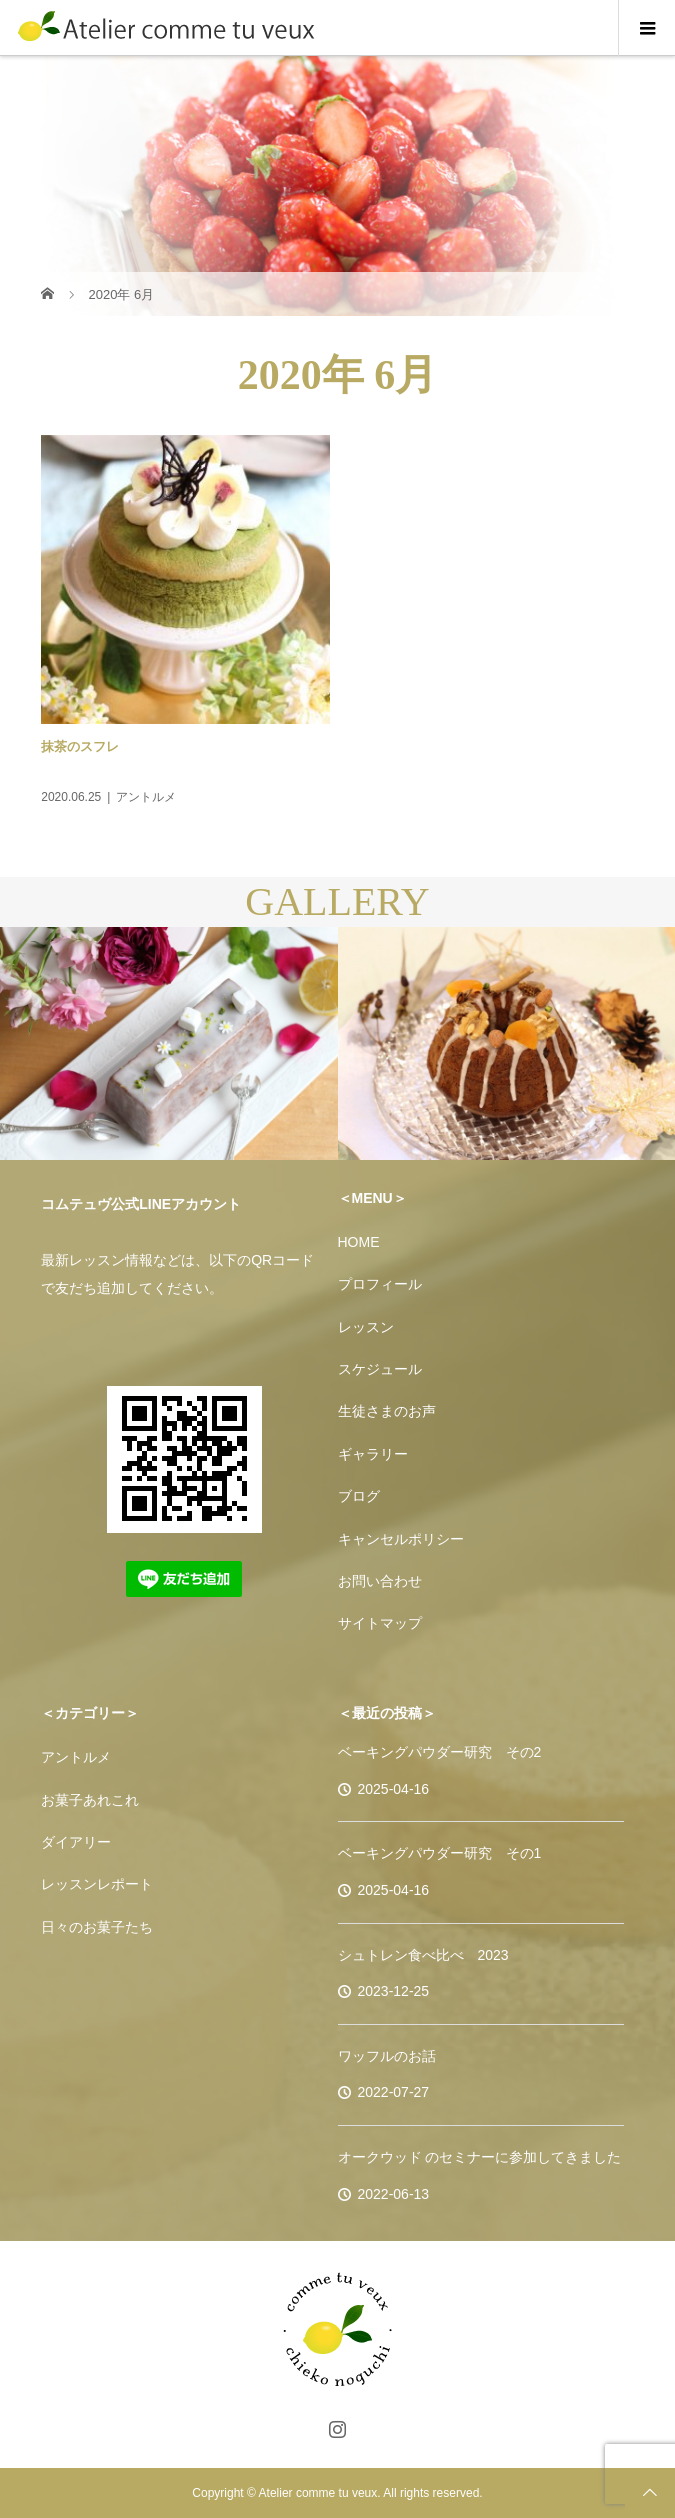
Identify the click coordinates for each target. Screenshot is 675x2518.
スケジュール (380, 1369)
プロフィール (380, 1284)
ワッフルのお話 (387, 2056)
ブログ (359, 1496)
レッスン (366, 1327)
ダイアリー (76, 1842)
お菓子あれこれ (90, 1800)
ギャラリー (373, 1454)
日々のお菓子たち (97, 1927)
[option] (169, 1044)
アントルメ (76, 1757)
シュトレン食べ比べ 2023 (423, 1955)
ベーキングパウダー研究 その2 (440, 1752)
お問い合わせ (380, 1581)
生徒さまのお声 (387, 1411)
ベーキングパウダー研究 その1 (440, 1853)
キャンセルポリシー (401, 1539)
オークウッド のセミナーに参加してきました (480, 2157)
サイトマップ (380, 1623)
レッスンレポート (97, 1884)
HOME (359, 1242)
